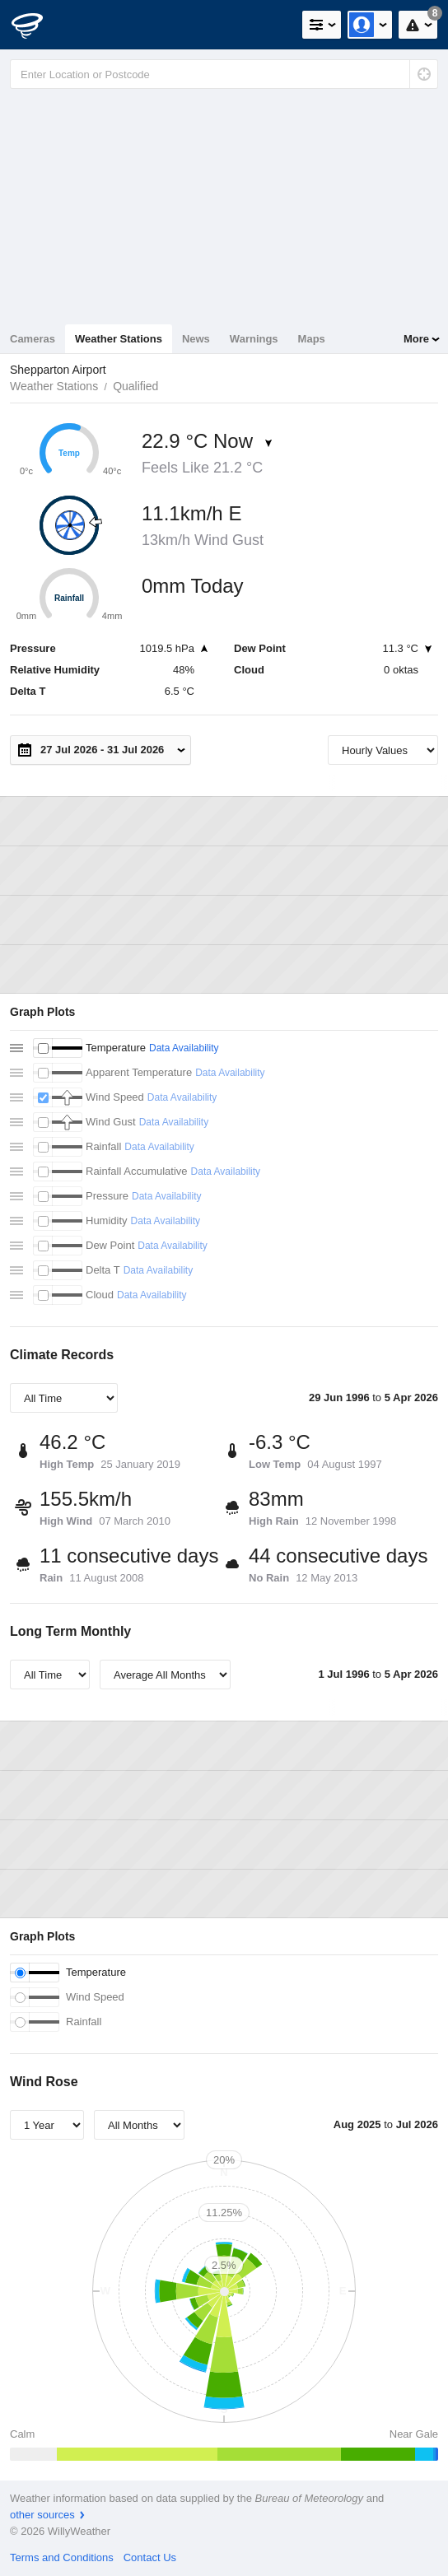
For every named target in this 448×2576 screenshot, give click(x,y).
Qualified (135, 386)
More (416, 339)
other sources (42, 2514)
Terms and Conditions (62, 2557)
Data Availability (184, 1048)
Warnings (254, 339)
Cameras (32, 339)
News (196, 339)
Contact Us (150, 2557)
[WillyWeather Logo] (37, 24)
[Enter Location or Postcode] (224, 74)
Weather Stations (118, 339)
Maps (311, 339)
